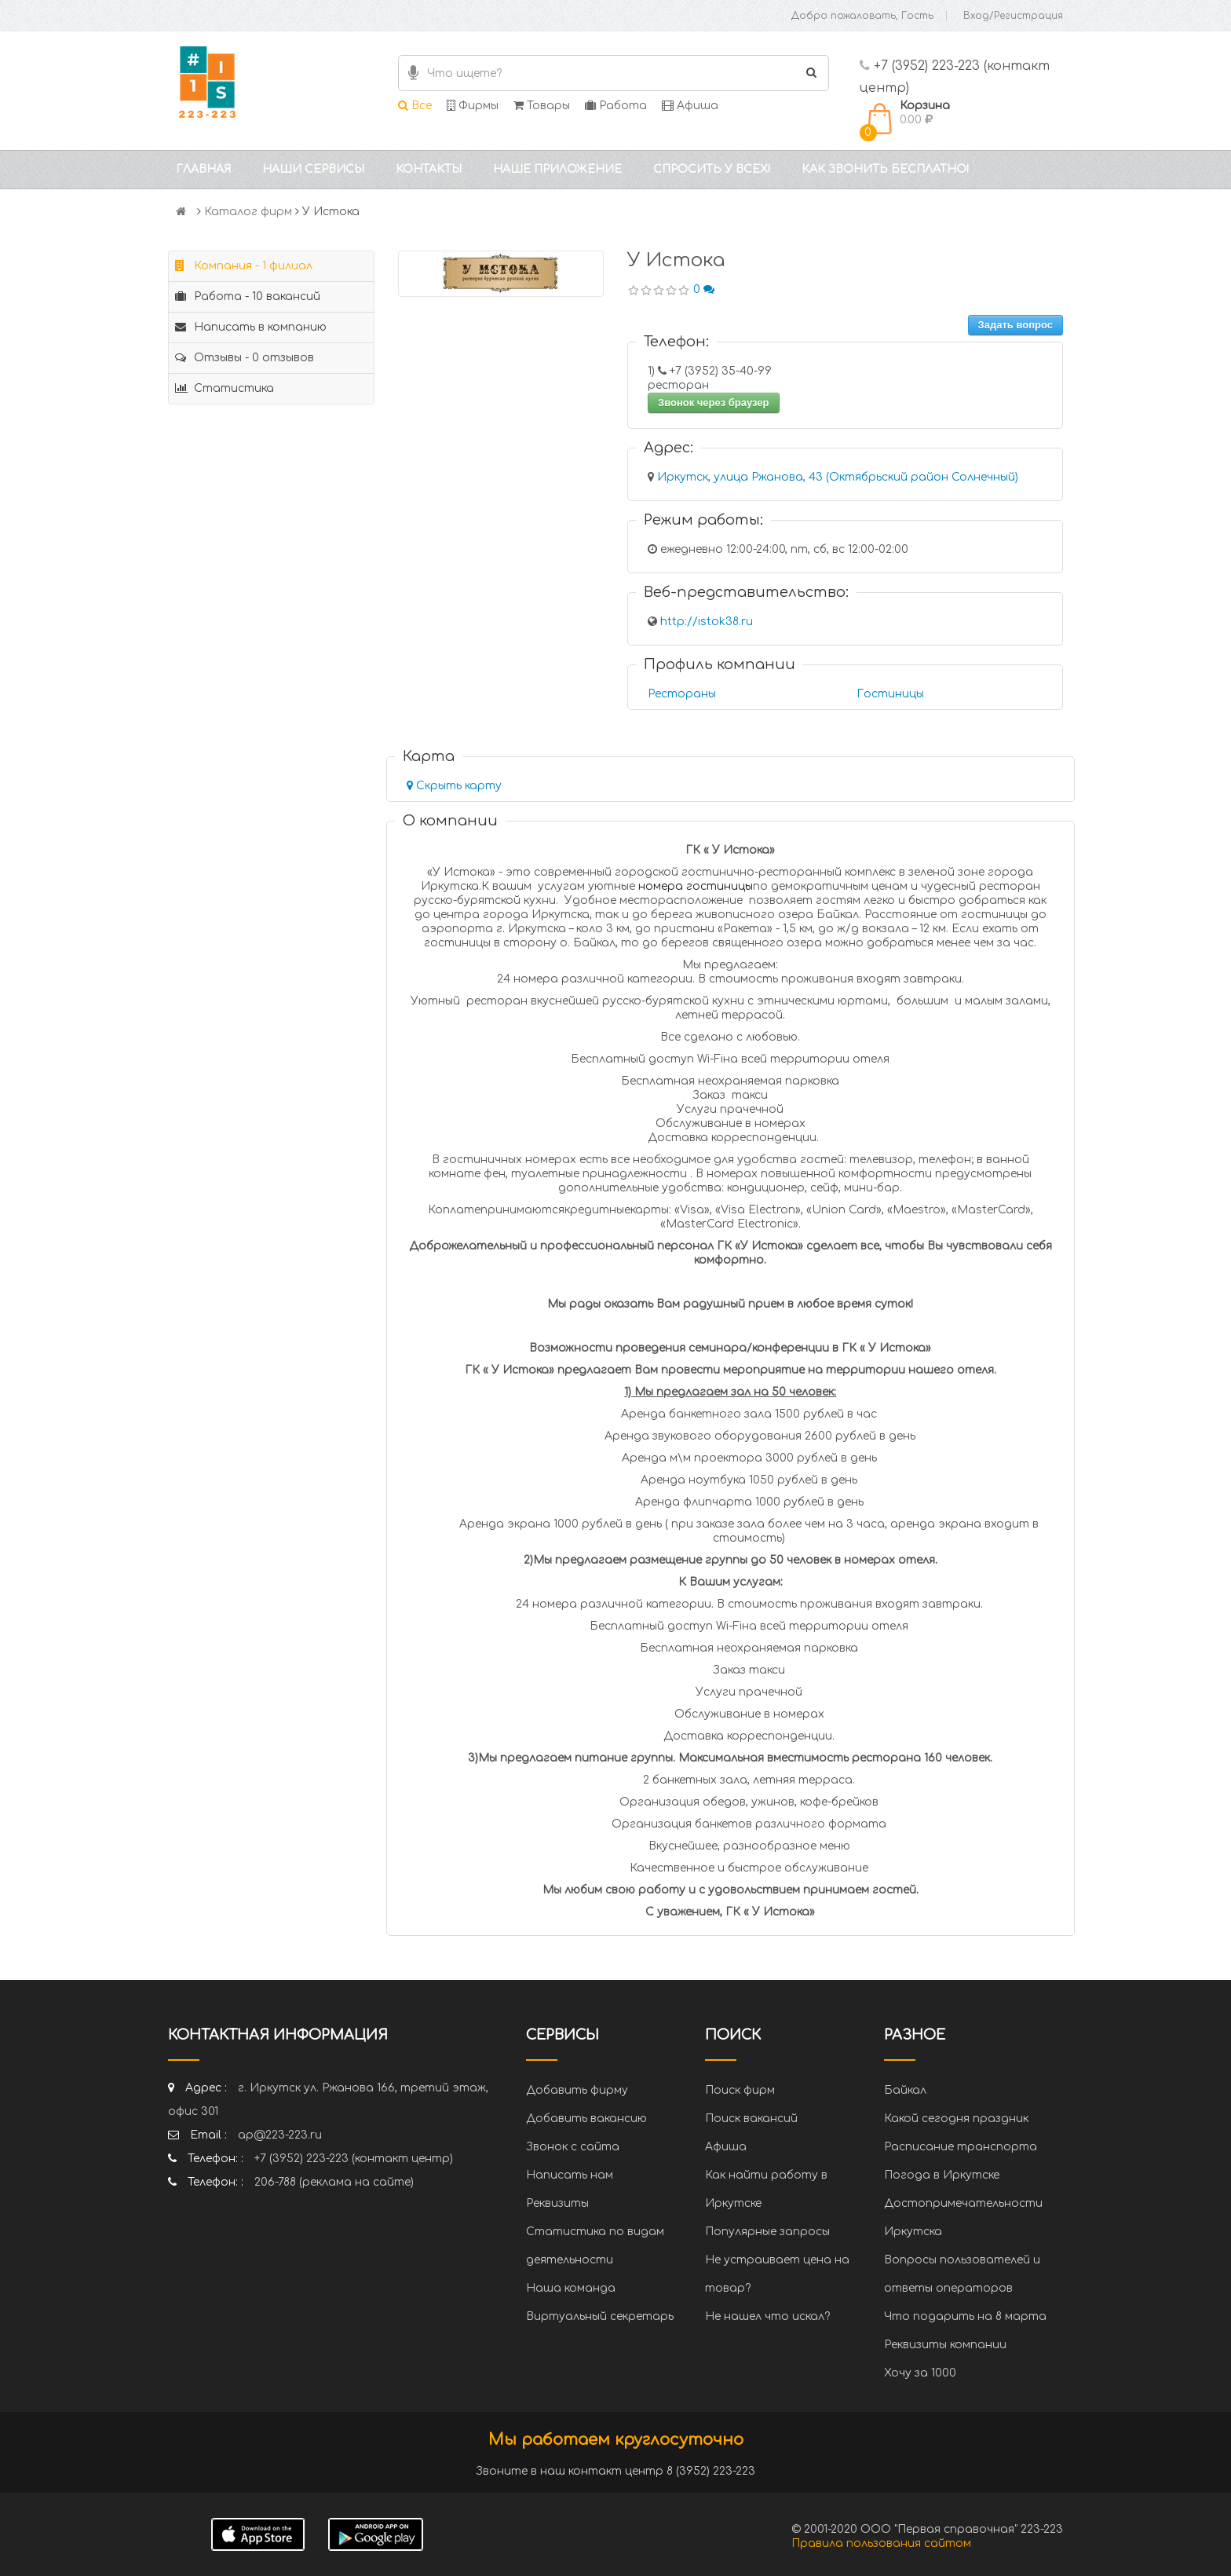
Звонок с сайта (572, 2147)
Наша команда (571, 2288)
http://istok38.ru (706, 622)
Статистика (224, 388)
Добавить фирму (577, 2090)
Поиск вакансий (751, 2118)
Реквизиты (557, 2203)
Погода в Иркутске (941, 2175)
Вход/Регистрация (1013, 15)
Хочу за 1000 (920, 2373)
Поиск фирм (740, 2090)
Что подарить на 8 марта (965, 2316)
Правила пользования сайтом (881, 2543)
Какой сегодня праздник (956, 2118)
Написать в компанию (251, 327)
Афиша (690, 106)
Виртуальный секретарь (600, 2316)
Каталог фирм (248, 212)
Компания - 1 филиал (243, 266)
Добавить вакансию (586, 2118)
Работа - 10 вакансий (247, 296)
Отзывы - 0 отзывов (244, 358)
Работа (616, 106)
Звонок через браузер (713, 402)
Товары (541, 106)
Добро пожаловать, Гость (862, 15)
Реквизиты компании (945, 2345)
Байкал (905, 2090)
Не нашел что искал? (767, 2316)
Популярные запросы (767, 2232)
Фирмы (473, 106)
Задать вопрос (1015, 325)
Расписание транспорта (960, 2147)
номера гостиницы (695, 886)
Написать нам (569, 2175)
